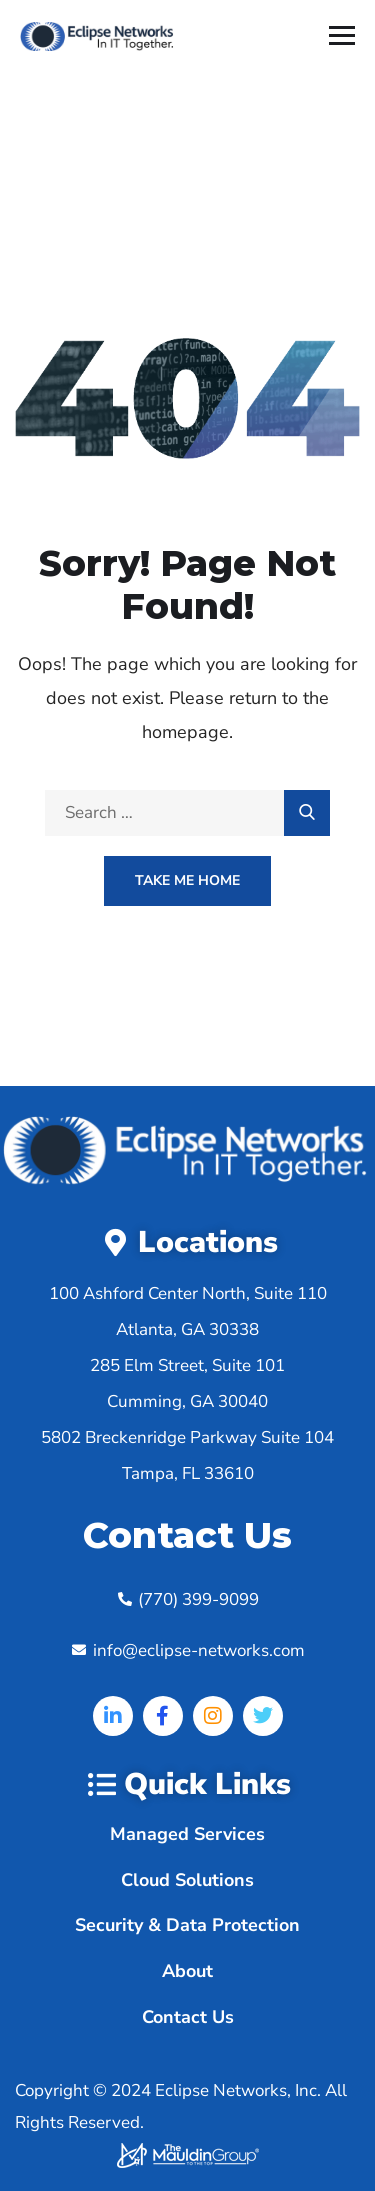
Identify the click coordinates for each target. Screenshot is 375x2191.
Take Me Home (187, 880)
